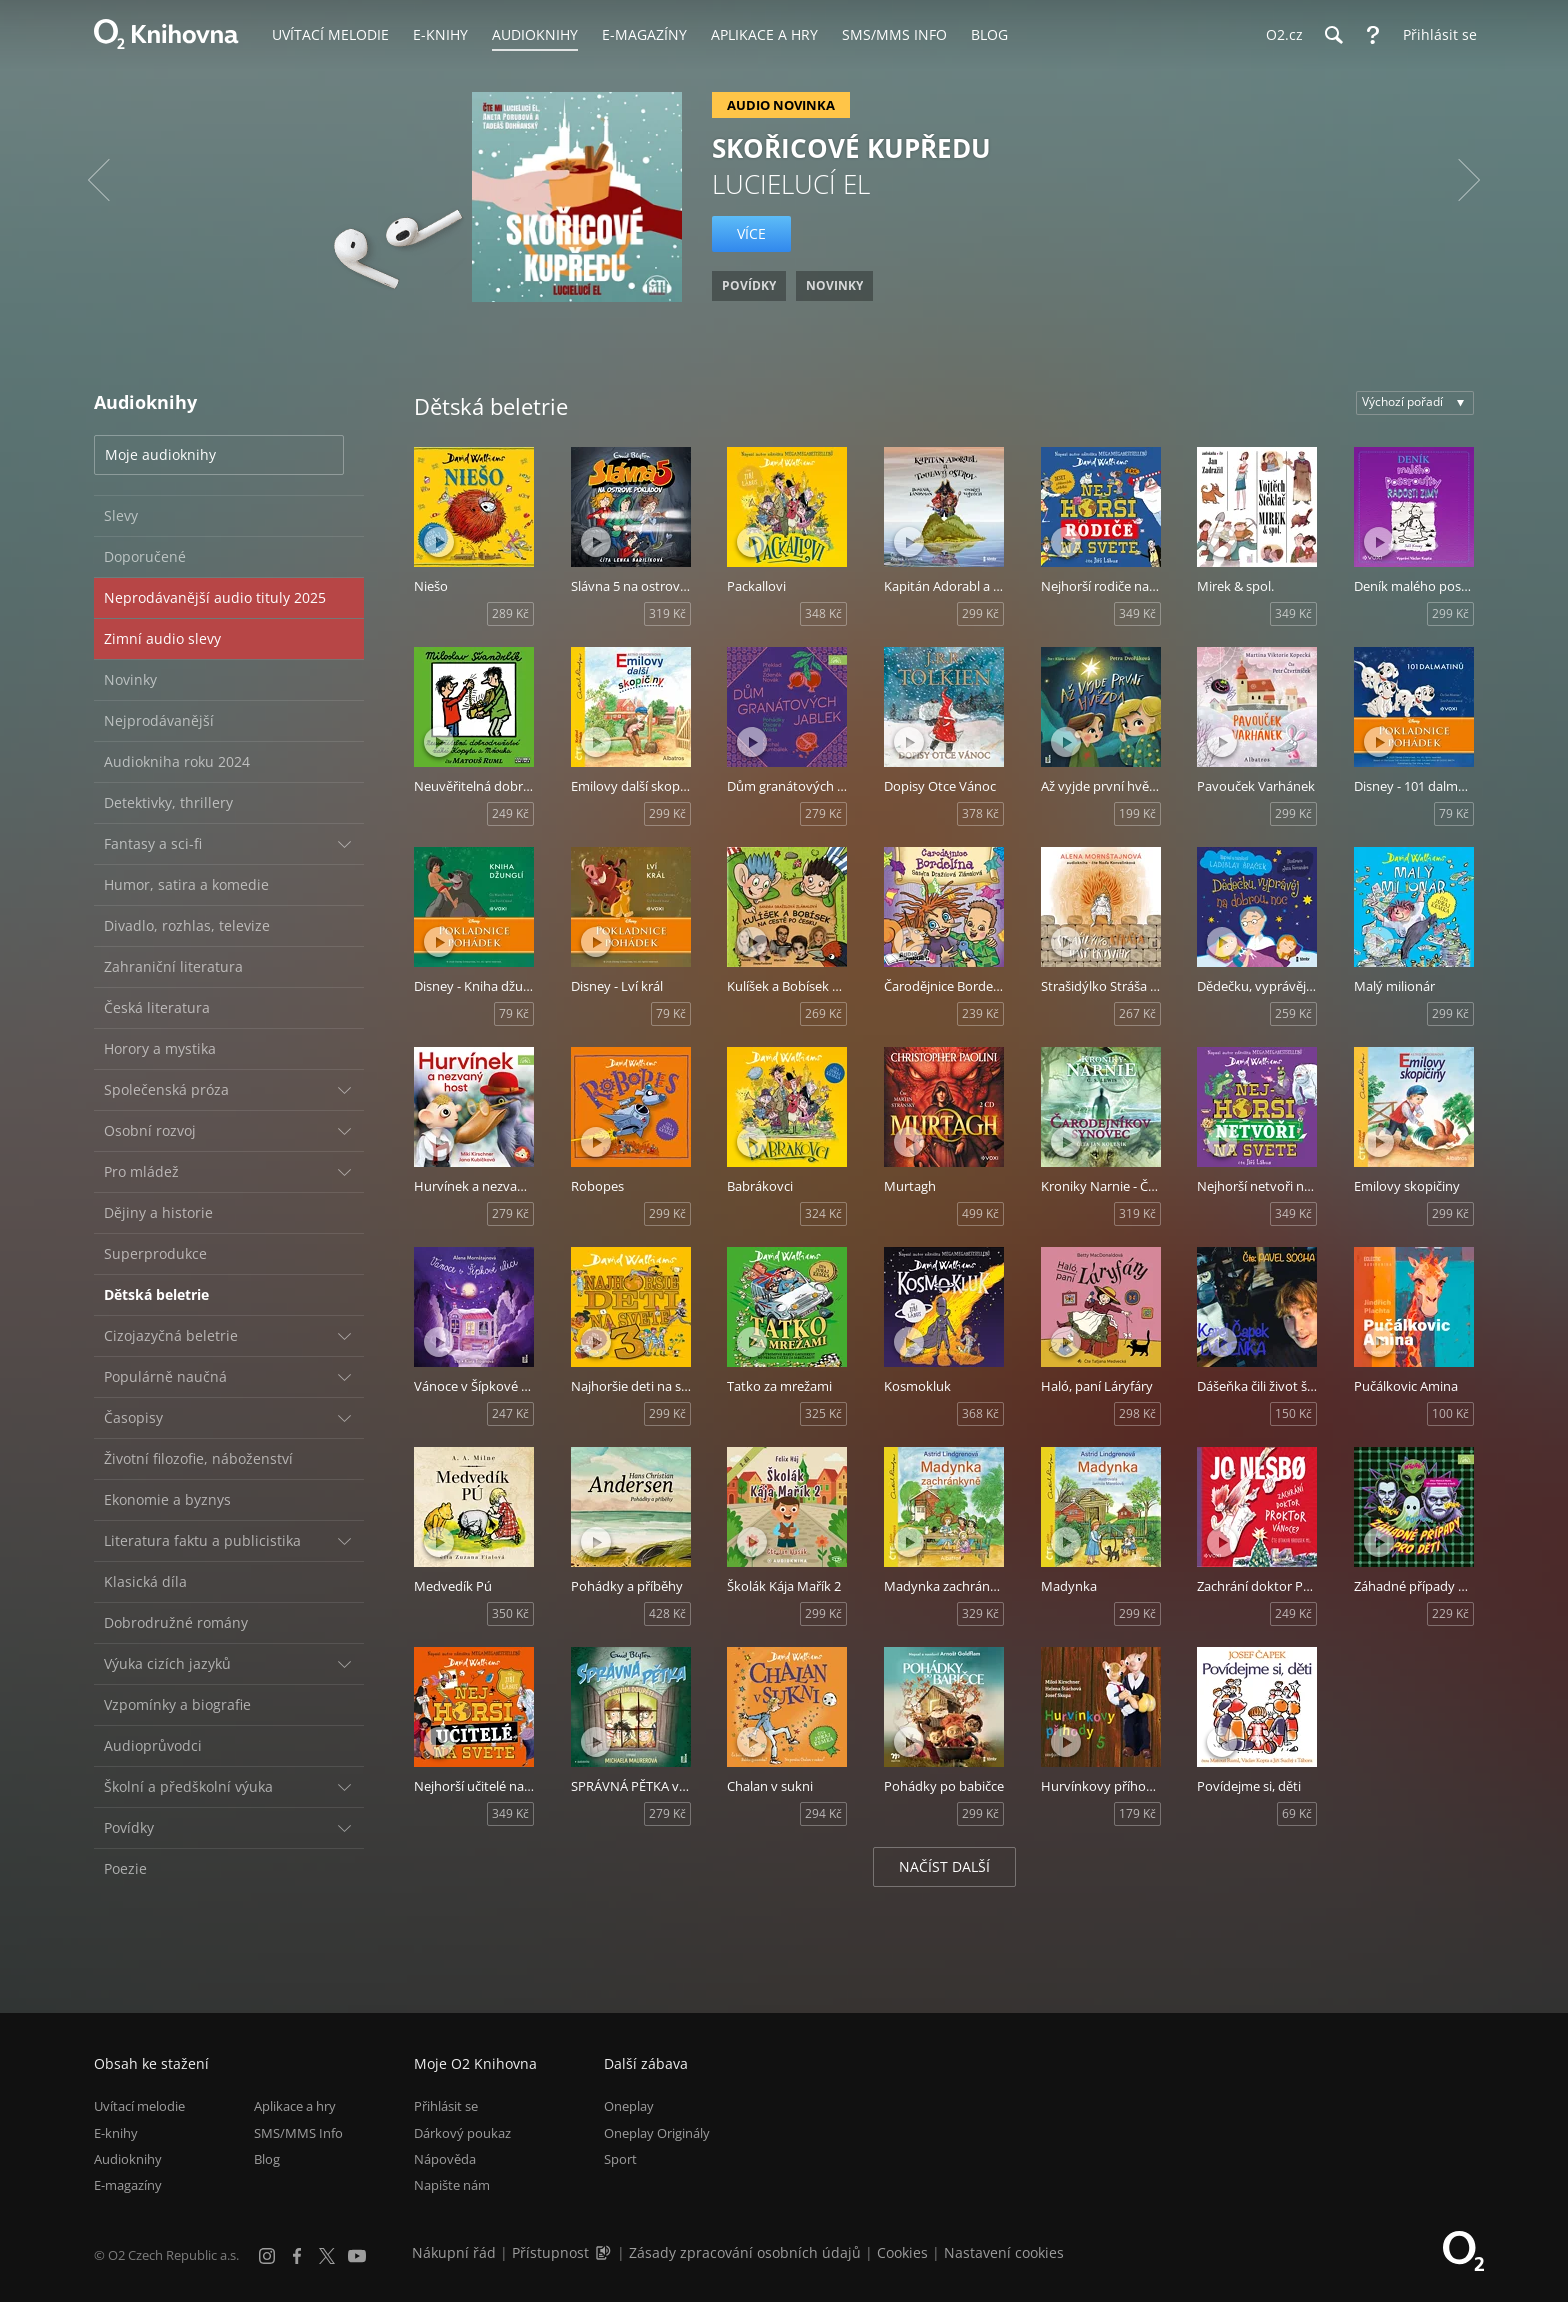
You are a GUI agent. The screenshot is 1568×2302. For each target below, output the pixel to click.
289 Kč (510, 613)
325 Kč (823, 1413)
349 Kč (1137, 613)
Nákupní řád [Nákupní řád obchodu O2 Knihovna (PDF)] (454, 2252)
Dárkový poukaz (462, 2133)
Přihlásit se (446, 2106)
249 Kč (510, 813)
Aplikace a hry (295, 2106)
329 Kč (980, 1613)
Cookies (902, 2252)
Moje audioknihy (160, 454)
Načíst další (944, 1866)
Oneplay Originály (657, 2133)
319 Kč (667, 613)
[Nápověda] (1373, 35)
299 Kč (980, 613)
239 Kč (980, 1013)
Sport (620, 2159)
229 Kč (1450, 1613)
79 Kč (1454, 813)
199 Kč (1137, 813)
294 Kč (823, 1813)
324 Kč (823, 1213)
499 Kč (980, 1213)
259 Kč (1293, 1013)
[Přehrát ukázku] (439, 542)
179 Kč (1137, 1813)
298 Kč (1137, 1413)
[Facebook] (297, 2256)
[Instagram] (267, 2256)
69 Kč (1297, 1813)
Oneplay (629, 2106)
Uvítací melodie (139, 2106)
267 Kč (1137, 1013)
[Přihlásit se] (1435, 35)
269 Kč (823, 1013)
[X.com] (327, 2256)
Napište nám (452, 2185)
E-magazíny (128, 2185)
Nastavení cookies (1004, 2252)
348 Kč (823, 613)
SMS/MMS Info (298, 2133)
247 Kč (510, 1413)
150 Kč (1293, 1413)
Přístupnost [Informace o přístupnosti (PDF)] (550, 2252)
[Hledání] (1333, 35)
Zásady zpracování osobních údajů (745, 2252)
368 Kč (980, 1413)
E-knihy (116, 2133)
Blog (267, 2159)
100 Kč (1450, 1413)
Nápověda (445, 2159)
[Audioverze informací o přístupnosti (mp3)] (605, 2252)
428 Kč (667, 1613)
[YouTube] (357, 2256)
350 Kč (510, 1613)
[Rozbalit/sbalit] (344, 844)
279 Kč (823, 813)
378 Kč (980, 813)
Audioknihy (128, 2159)
